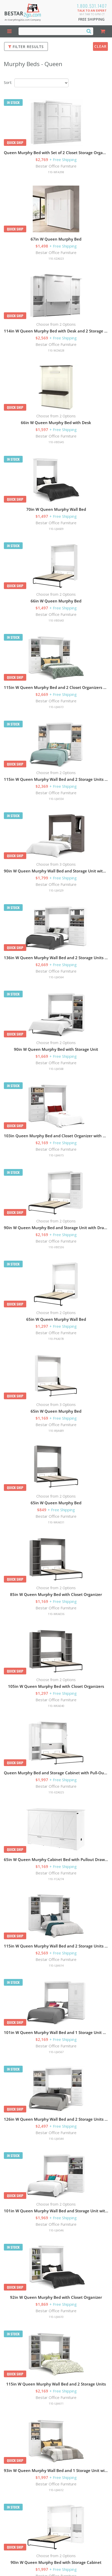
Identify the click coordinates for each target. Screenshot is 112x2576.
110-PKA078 (56, 1339)
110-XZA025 (56, 1792)
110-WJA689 (56, 1431)
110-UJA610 (56, 2317)
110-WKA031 (56, 1522)
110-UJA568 (56, 1069)
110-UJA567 (56, 2052)
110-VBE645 (56, 442)
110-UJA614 (56, 1965)
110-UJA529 (56, 890)
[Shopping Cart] (102, 31)
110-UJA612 (56, 2490)
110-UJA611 (56, 2403)
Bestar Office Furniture (56, 166)
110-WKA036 (56, 1614)
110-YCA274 (56, 1879)
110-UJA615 (56, 1155)
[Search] (89, 31)
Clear (100, 46)
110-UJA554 (56, 799)
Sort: (8, 82)
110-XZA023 (56, 258)
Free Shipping (91, 19)
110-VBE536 (56, 1247)
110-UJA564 (56, 977)
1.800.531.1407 (92, 6)
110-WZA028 (56, 350)
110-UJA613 (56, 707)
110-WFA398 (56, 172)
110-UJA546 (56, 2230)
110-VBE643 (56, 620)
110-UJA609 (56, 529)
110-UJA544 (56, 2139)
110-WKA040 (56, 1706)
